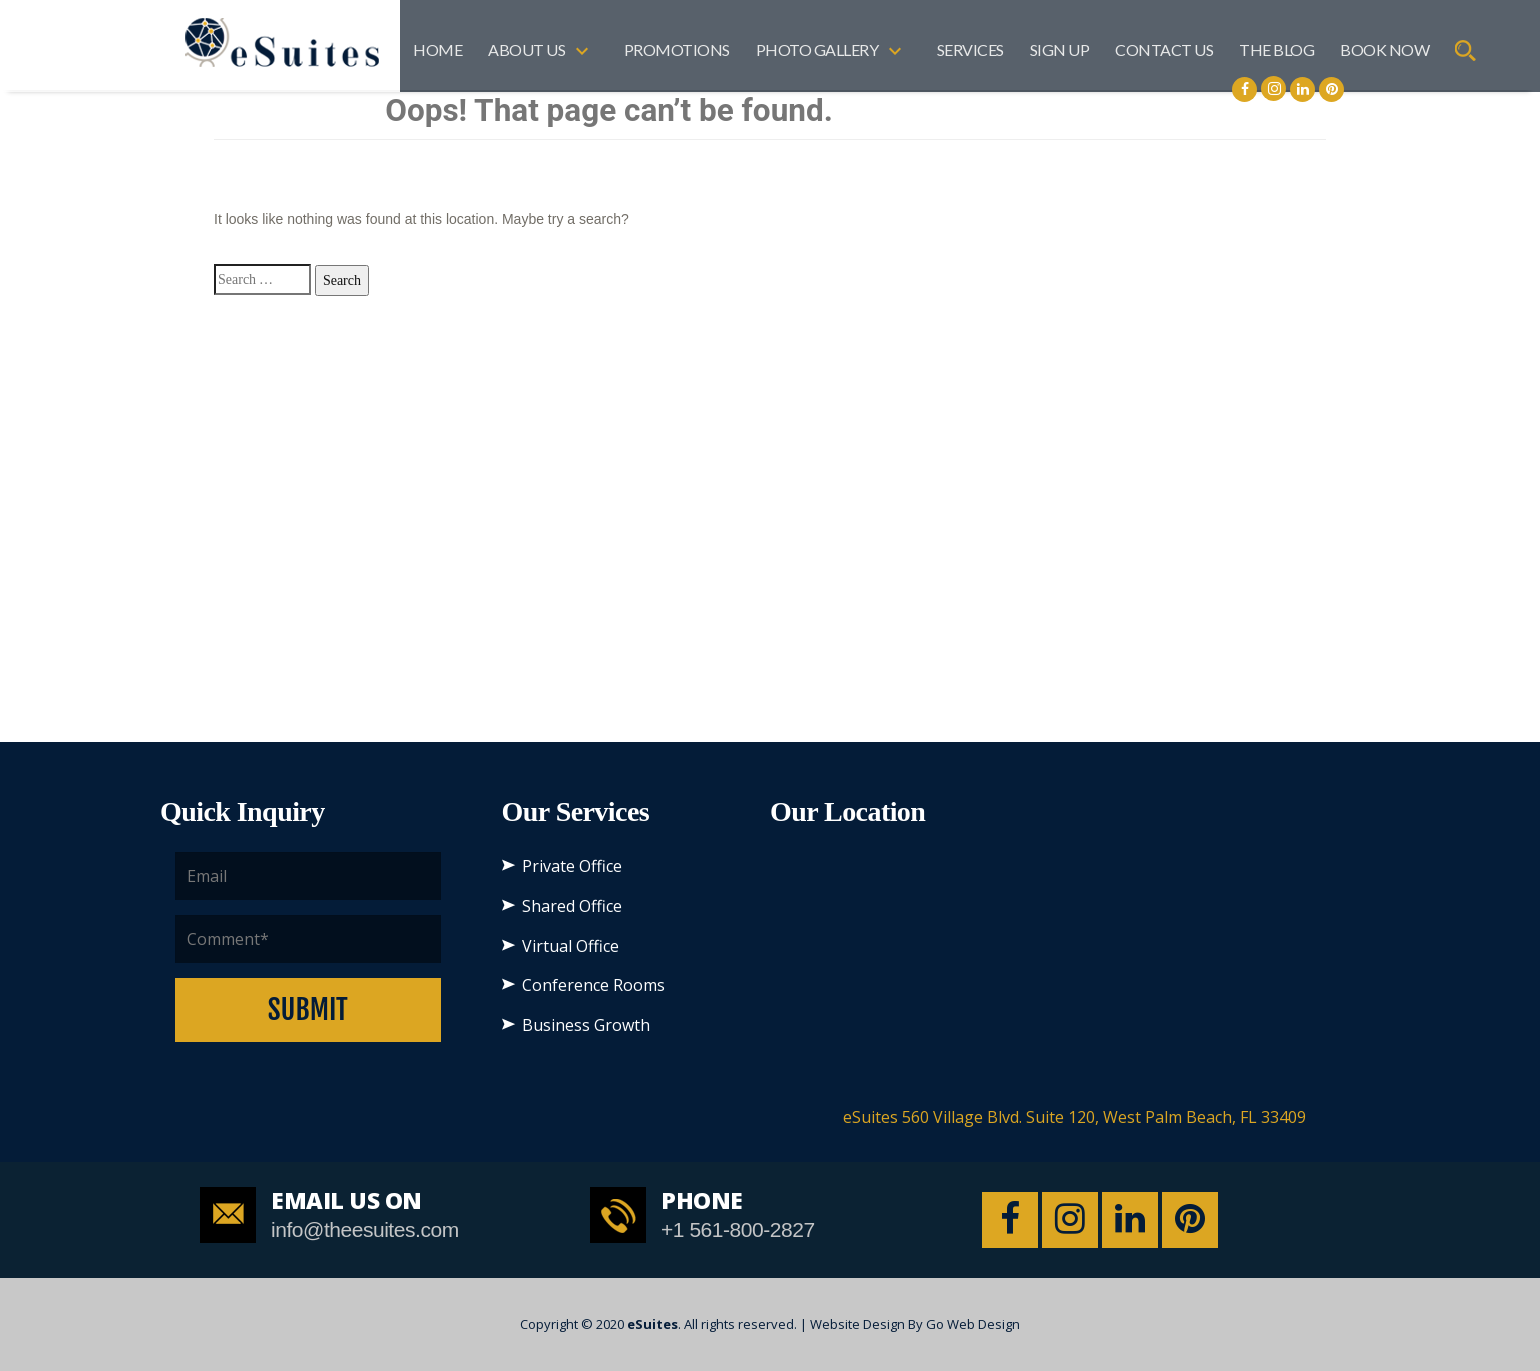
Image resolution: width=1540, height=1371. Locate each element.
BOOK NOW (1384, 49)
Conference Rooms (593, 985)
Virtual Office (570, 946)
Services (970, 49)
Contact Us (1164, 49)
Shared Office (572, 906)
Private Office (572, 866)
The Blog (1276, 49)
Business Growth (586, 1025)
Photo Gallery (817, 49)
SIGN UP (1060, 49)
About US (526, 49)
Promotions (677, 49)
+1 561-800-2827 (738, 1229)
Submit (308, 1009)
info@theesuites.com (365, 1229)
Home (437, 49)
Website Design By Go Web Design (915, 1324)
